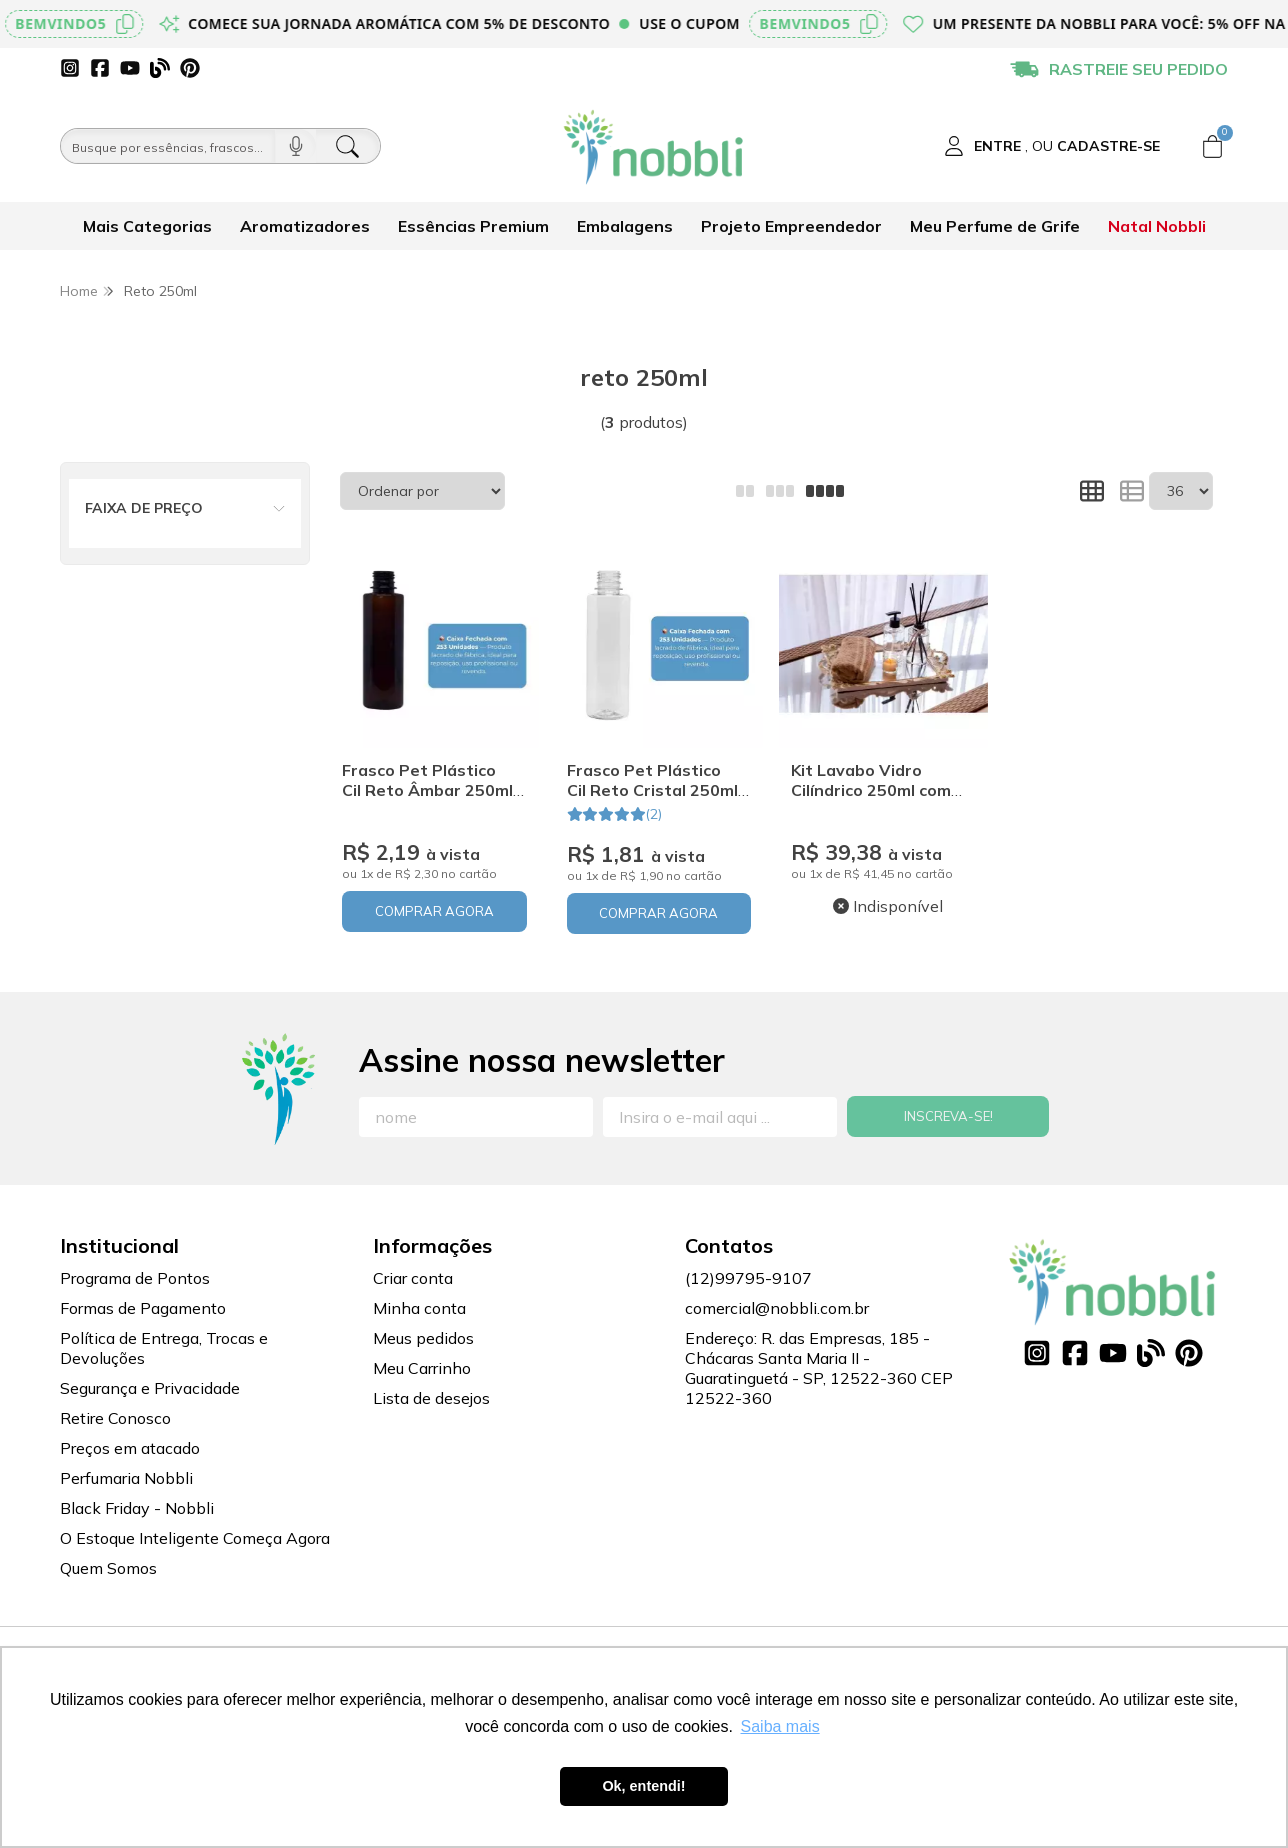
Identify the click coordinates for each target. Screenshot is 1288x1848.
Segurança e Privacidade (150, 1388)
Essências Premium (473, 226)
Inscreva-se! (948, 1116)
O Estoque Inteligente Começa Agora (195, 1538)
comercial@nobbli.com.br (777, 1308)
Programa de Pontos (135, 1278)
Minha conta (419, 1308)
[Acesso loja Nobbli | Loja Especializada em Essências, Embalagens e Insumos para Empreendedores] (1052, 146)
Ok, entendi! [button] (643, 1786)
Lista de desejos (431, 1398)
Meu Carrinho (422, 1368)
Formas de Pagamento (143, 1308)
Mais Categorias (147, 226)
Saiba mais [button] (780, 1726)
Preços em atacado (130, 1448)
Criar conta (413, 1278)
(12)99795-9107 (748, 1278)
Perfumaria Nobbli (126, 1478)
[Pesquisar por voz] (295, 146)
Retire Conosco (115, 1418)
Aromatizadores (305, 226)
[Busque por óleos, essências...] (168, 146)
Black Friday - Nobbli (137, 1508)
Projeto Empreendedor (791, 226)
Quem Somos (108, 1568)
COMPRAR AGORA (434, 911)
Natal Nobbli (1157, 226)
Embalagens (625, 226)
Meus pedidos (423, 1338)
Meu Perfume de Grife (995, 226)
